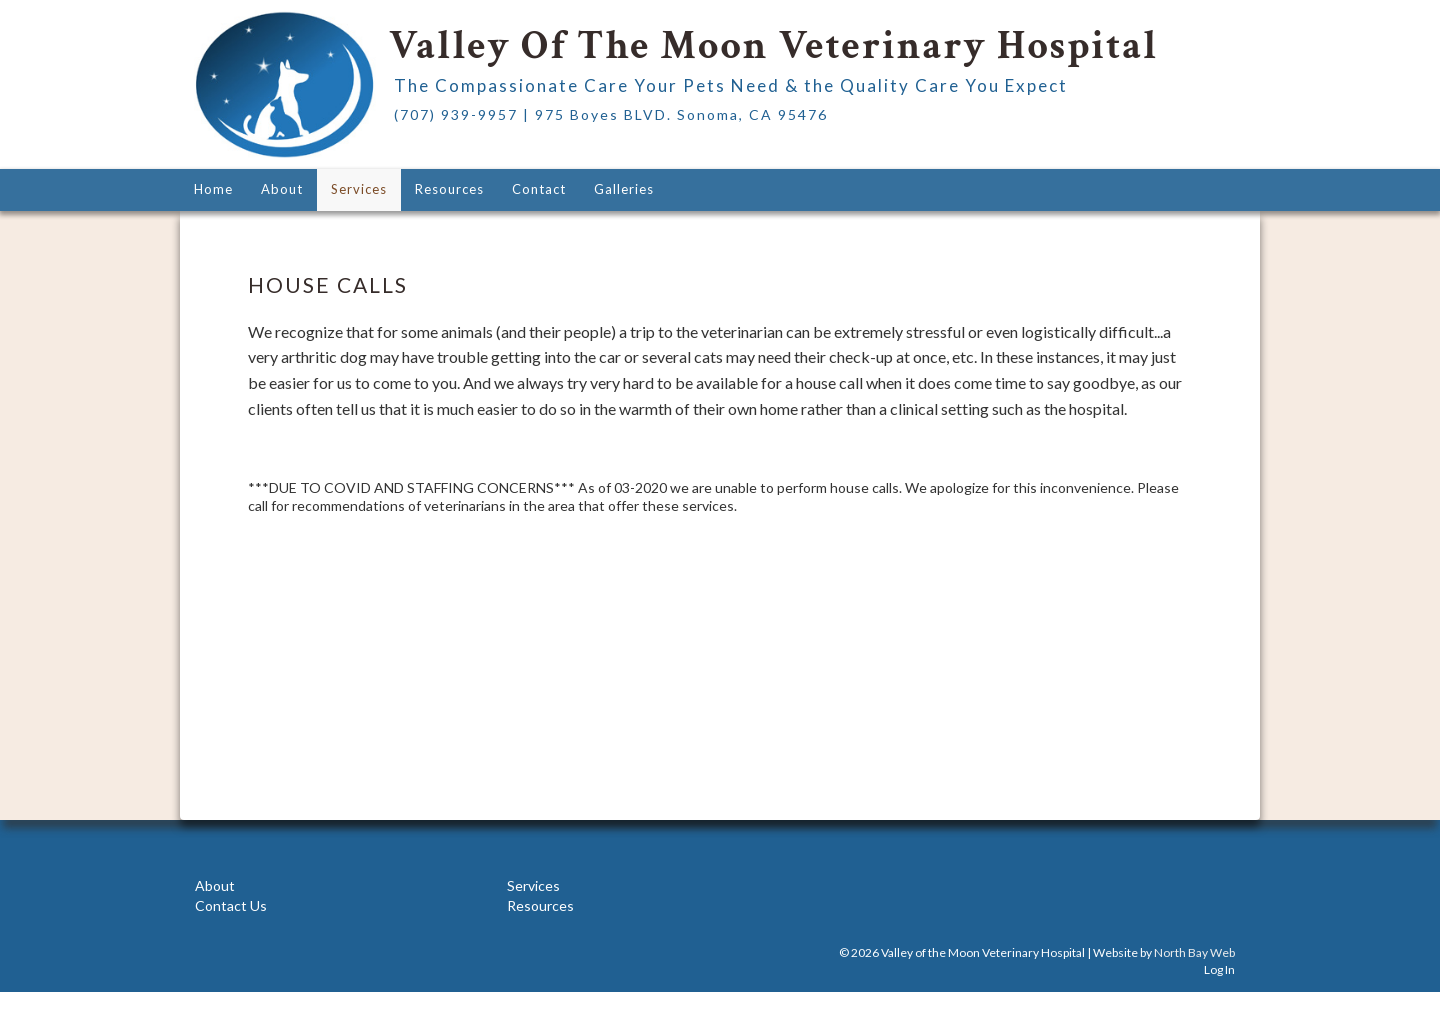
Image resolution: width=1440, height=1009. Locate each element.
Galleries (624, 189)
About (282, 189)
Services (359, 189)
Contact (539, 189)
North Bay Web (1194, 952)
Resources (449, 189)
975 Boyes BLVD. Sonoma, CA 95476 (681, 114)
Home (213, 189)
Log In (1219, 969)
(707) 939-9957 (456, 114)
